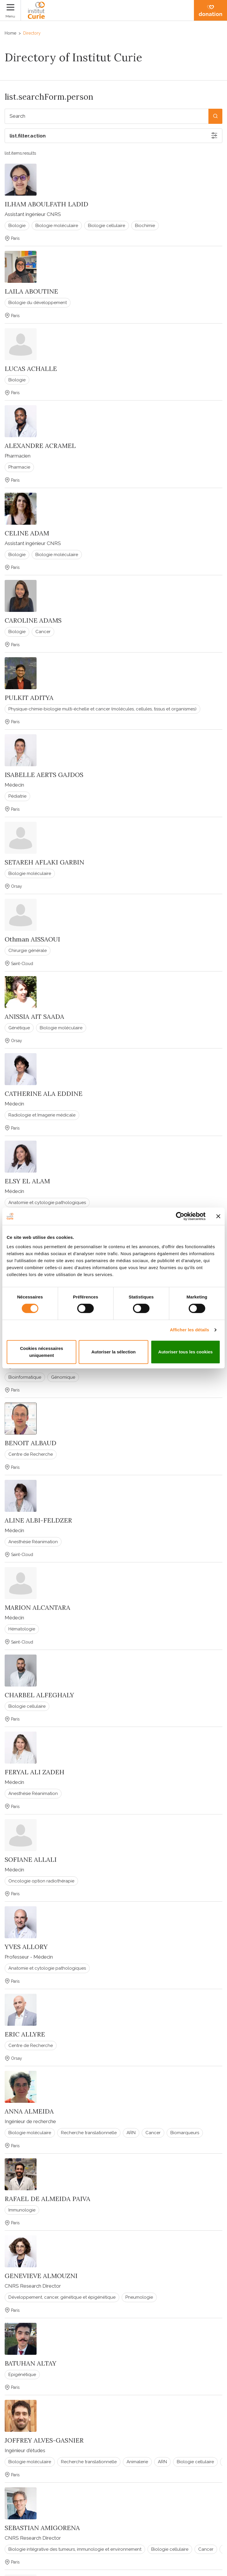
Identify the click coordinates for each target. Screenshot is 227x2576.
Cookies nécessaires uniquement (41, 1352)
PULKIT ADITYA (29, 697)
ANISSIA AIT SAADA (34, 1016)
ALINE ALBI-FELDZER (38, 1520)
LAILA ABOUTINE (31, 291)
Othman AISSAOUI (32, 939)
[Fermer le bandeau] (218, 1216)
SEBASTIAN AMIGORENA (42, 2528)
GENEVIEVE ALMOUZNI (41, 2276)
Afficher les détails (189, 1329)
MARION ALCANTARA (37, 1607)
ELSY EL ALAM (27, 1181)
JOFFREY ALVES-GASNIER (44, 2440)
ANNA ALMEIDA (29, 2111)
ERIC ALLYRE (25, 2034)
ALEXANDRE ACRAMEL (40, 445)
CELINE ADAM (27, 533)
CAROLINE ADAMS (33, 620)
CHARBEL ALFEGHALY (39, 1695)
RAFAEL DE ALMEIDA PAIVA (47, 2198)
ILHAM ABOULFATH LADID (46, 204)
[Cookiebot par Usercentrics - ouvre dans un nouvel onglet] (180, 1216)
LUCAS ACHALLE (31, 368)
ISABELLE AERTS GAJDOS (44, 774)
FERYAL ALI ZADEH (34, 1772)
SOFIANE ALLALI (31, 1859)
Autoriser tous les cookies (185, 1351)
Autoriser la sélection (113, 1351)
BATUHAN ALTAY (30, 2363)
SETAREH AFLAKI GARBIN (44, 862)
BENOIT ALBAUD (30, 1443)
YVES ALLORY (26, 1946)
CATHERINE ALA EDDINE (43, 1093)
